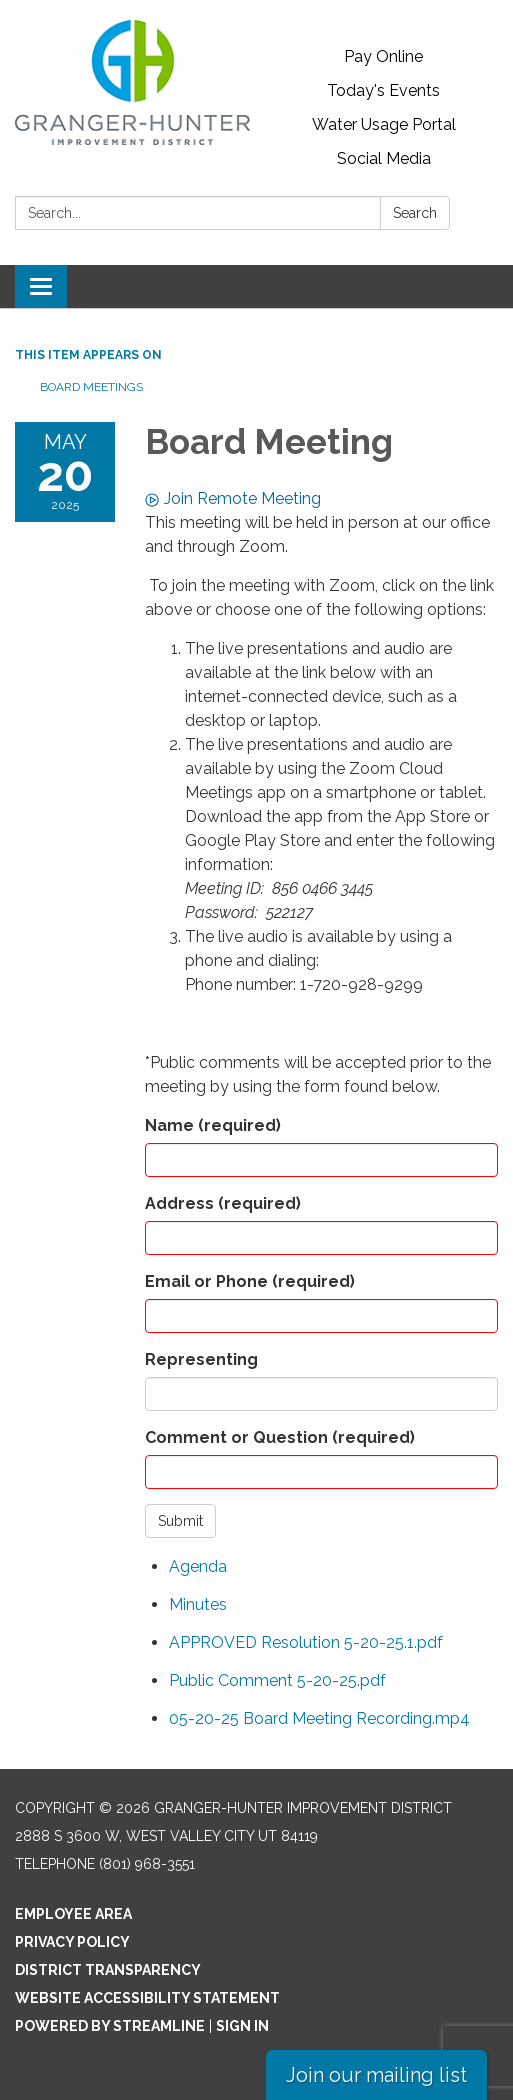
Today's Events (383, 90)
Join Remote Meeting (233, 498)
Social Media (384, 158)
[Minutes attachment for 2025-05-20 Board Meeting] (198, 1604)
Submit (180, 1521)
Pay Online (383, 56)
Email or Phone (250, 1281)
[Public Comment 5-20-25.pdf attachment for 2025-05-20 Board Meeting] (277, 1680)
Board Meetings (91, 387)
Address (223, 1203)
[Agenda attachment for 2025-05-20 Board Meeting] (198, 1566)
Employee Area (73, 1914)
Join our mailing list (376, 2075)
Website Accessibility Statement (147, 1998)
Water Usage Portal (384, 124)
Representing (201, 1359)
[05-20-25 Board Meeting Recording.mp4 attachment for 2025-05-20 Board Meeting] (319, 1718)
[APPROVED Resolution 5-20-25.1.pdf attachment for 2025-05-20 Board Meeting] (306, 1642)
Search (415, 213)
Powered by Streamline (110, 2026)
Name (213, 1125)
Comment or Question (280, 1437)
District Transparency (108, 1970)
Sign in (242, 2026)
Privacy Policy (72, 1942)
